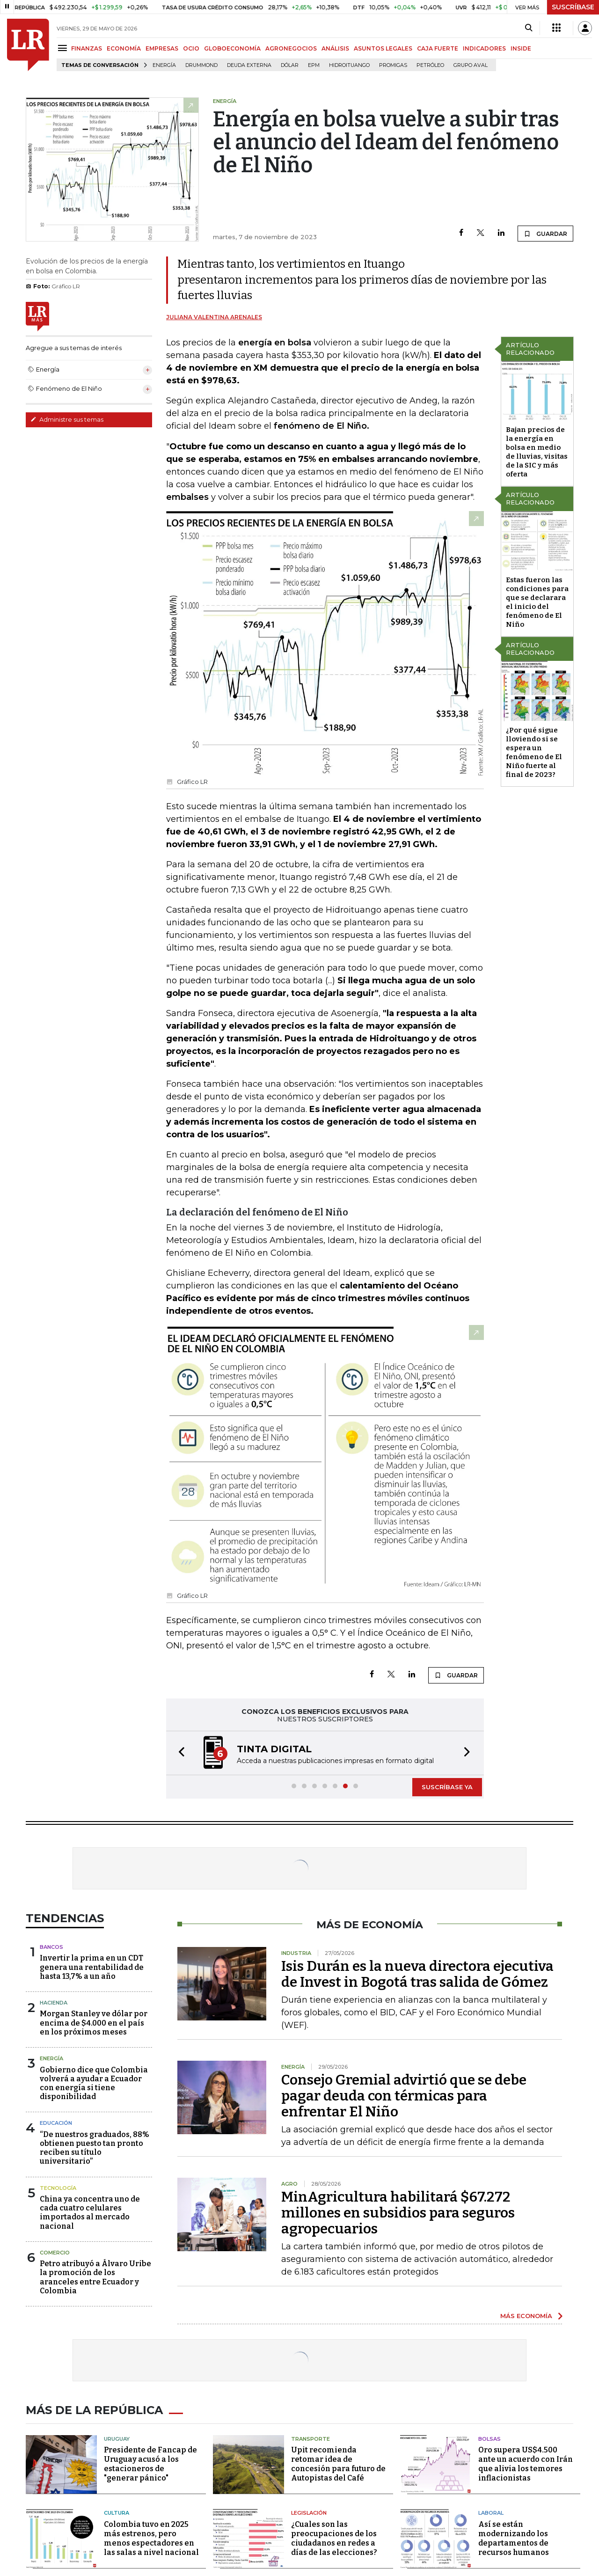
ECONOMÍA (124, 48)
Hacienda (53, 2002)
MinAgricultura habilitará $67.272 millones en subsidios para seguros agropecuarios (398, 2212)
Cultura (116, 2513)
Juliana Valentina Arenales (214, 317)
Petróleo (430, 65)
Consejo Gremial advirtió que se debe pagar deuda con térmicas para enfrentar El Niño (403, 2095)
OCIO (191, 48)
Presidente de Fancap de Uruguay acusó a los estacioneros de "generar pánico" (150, 2463)
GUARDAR (545, 233)
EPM (314, 65)
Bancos (51, 1947)
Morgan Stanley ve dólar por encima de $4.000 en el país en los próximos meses (93, 2022)
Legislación (309, 2513)
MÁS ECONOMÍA (526, 2316)
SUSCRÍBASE (573, 7)
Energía (164, 65)
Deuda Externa (249, 65)
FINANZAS (86, 48)
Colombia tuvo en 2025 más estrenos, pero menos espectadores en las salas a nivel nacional (151, 2538)
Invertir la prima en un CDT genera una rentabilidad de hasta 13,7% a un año (92, 1967)
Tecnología (58, 2188)
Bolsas (489, 2439)
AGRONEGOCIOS (291, 48)
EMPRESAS (162, 48)
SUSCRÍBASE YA (447, 1787)
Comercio (55, 2252)
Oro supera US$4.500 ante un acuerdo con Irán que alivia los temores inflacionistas (525, 2463)
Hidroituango (349, 65)
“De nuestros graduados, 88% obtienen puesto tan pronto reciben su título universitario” (94, 2148)
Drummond (201, 65)
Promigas (393, 65)
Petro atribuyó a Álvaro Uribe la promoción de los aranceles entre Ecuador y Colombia (95, 2277)
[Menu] (64, 48)
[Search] (528, 28)
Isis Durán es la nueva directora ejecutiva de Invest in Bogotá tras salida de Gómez (417, 1974)
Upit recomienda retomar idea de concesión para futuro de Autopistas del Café (338, 2463)
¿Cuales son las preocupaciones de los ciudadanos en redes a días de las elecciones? (334, 2538)
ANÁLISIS (335, 48)
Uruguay (117, 2439)
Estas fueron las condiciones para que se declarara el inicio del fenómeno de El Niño (537, 602)
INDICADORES (484, 48)
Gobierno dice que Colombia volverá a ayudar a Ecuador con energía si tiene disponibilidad (94, 2083)
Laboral (491, 2513)
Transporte (310, 2439)
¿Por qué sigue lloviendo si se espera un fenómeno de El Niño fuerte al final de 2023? (534, 752)
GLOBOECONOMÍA (232, 48)
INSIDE (521, 48)
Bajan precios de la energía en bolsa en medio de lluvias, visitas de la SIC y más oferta (537, 451)
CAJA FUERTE (437, 48)
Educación (56, 2123)
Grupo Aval (470, 65)
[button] (178, 1753)
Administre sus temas (66, 419)
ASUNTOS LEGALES (383, 48)
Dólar (290, 65)
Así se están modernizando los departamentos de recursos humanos (513, 2538)
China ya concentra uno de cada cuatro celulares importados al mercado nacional (90, 2213)
